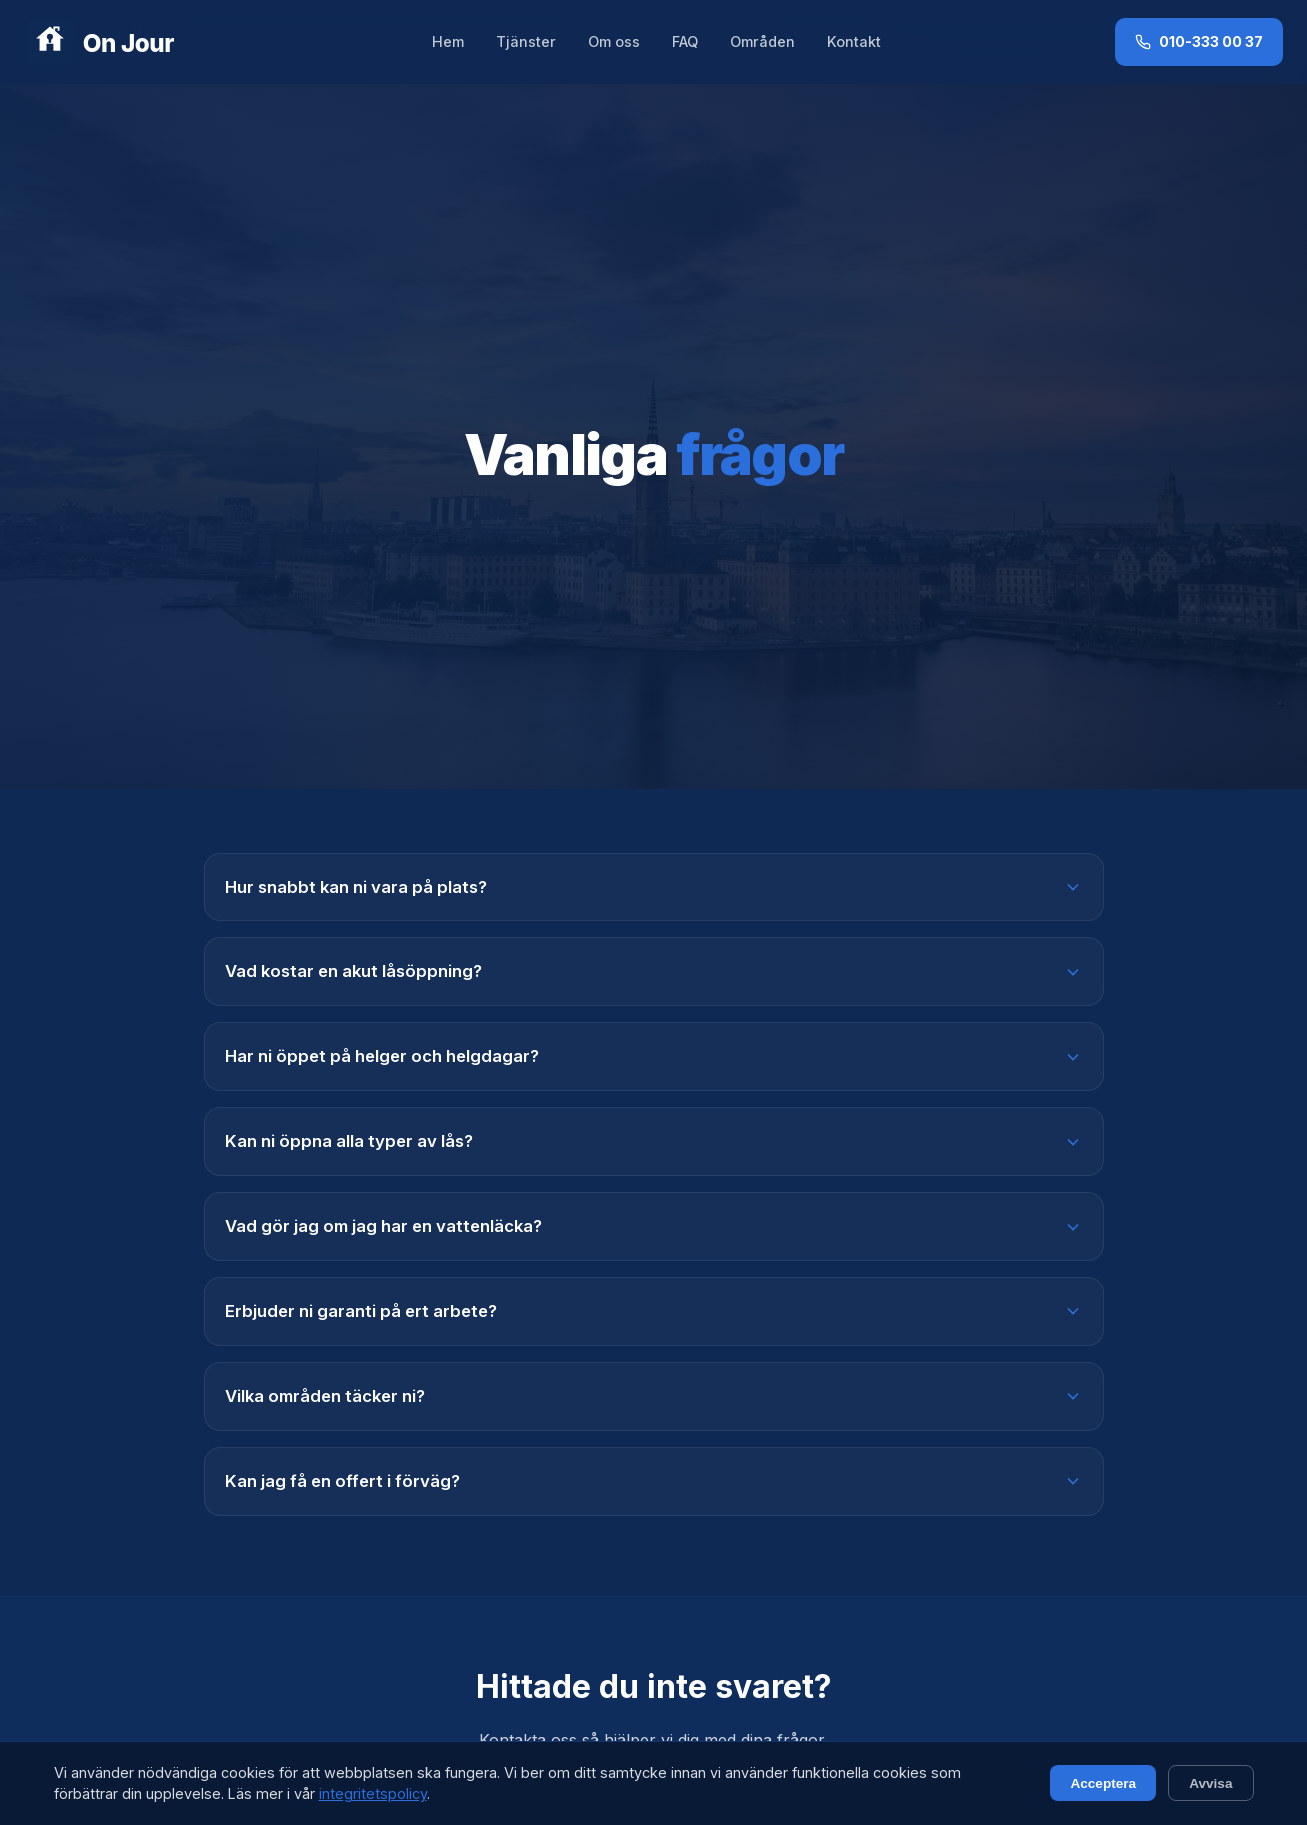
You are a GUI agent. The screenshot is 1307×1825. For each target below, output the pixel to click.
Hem (448, 41)
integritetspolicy (373, 1793)
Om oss (614, 41)
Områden (762, 41)
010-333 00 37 (1199, 41)
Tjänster (526, 41)
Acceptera (1103, 1783)
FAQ (685, 41)
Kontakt (854, 41)
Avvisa (1210, 1783)
